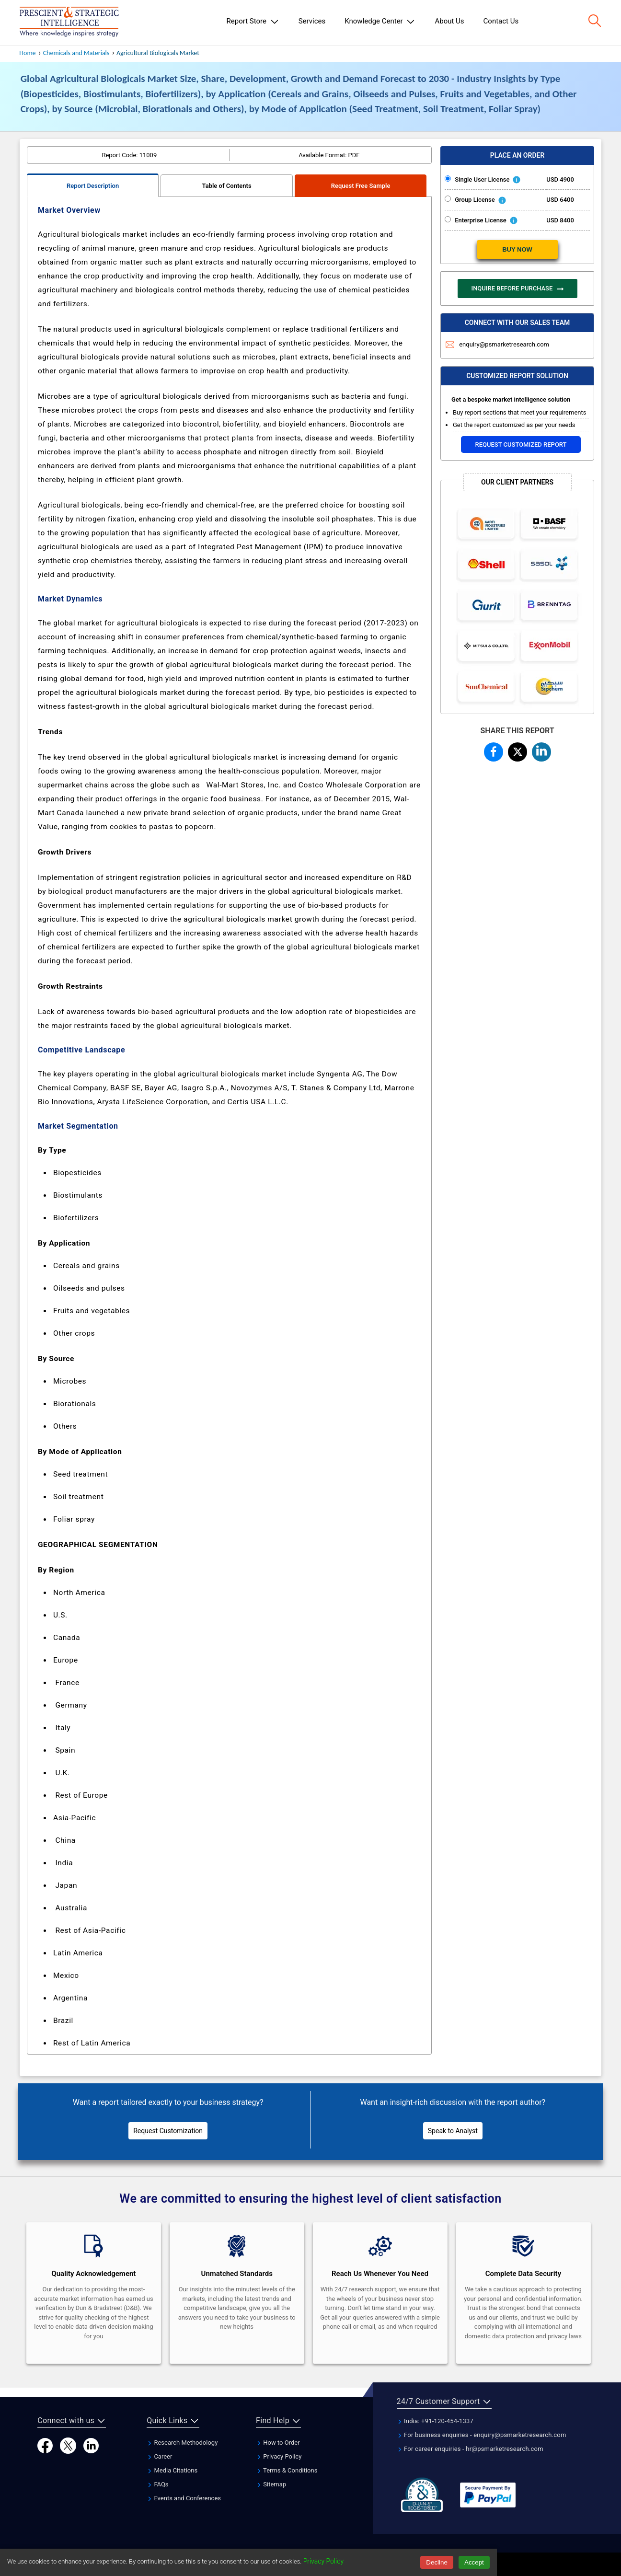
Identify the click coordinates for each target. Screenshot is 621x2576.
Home (27, 53)
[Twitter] (68, 2445)
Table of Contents (227, 185)
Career (159, 2456)
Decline (436, 2562)
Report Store (253, 21)
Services (312, 21)
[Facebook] (45, 2445)
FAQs (157, 2484)
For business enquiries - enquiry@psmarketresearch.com (481, 2434)
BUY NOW (517, 249)
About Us (449, 21)
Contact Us (501, 21)
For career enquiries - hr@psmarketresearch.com (470, 2448)
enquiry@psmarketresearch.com (497, 344)
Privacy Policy (278, 2456)
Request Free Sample (361, 185)
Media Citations (172, 2470)
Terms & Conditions (286, 2470)
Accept (474, 2562)
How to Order (278, 2442)
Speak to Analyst (453, 2131)
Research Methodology (182, 2442)
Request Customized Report (521, 444)
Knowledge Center (380, 21)
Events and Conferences (184, 2498)
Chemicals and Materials (77, 53)
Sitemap (271, 2484)
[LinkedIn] (91, 2445)
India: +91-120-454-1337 (435, 2421)
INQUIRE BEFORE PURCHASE (517, 288)
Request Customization (168, 2131)
